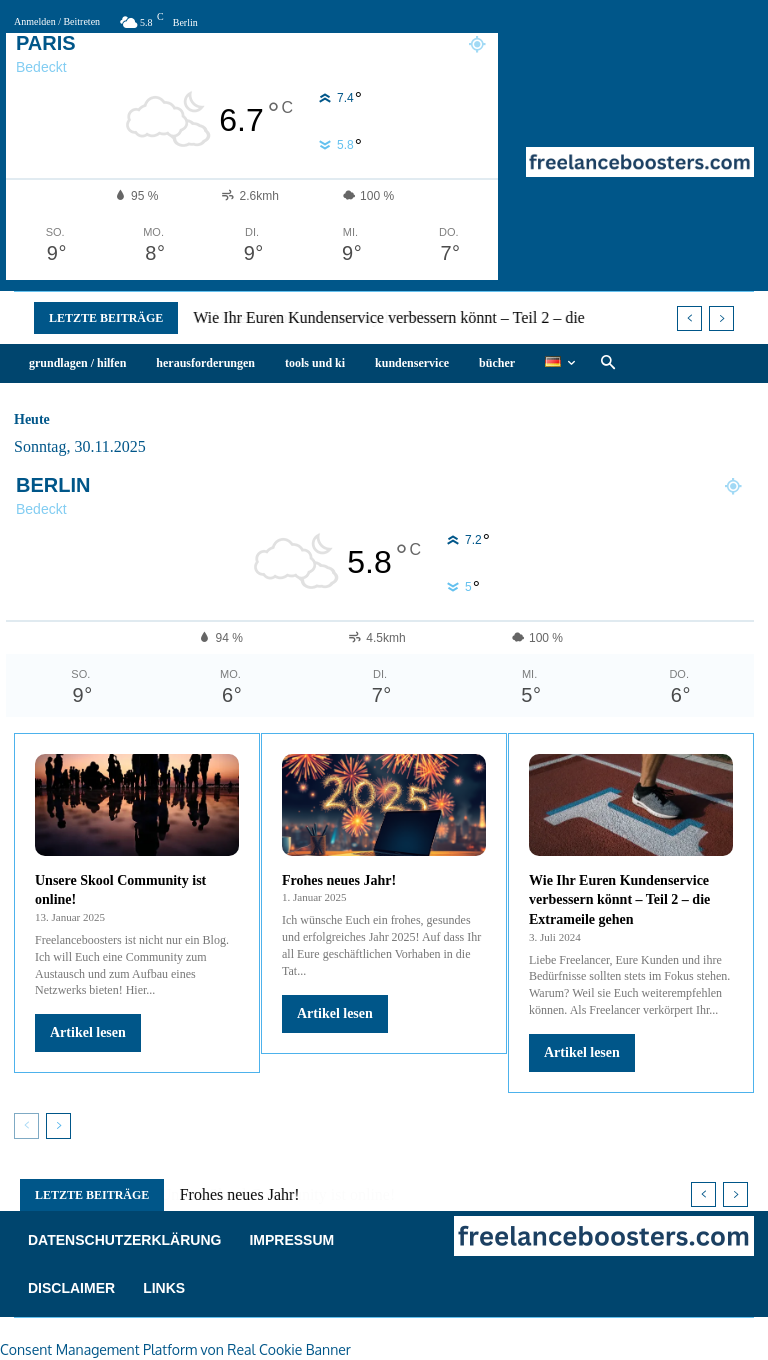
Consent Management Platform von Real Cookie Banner (175, 1349)
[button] (607, 363)
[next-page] (58, 1126)
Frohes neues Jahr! (339, 880)
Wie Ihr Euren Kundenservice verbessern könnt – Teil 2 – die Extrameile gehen (619, 900)
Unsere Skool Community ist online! (315, 317)
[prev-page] (26, 1126)
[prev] (689, 318)
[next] (721, 318)
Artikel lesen (88, 1032)
